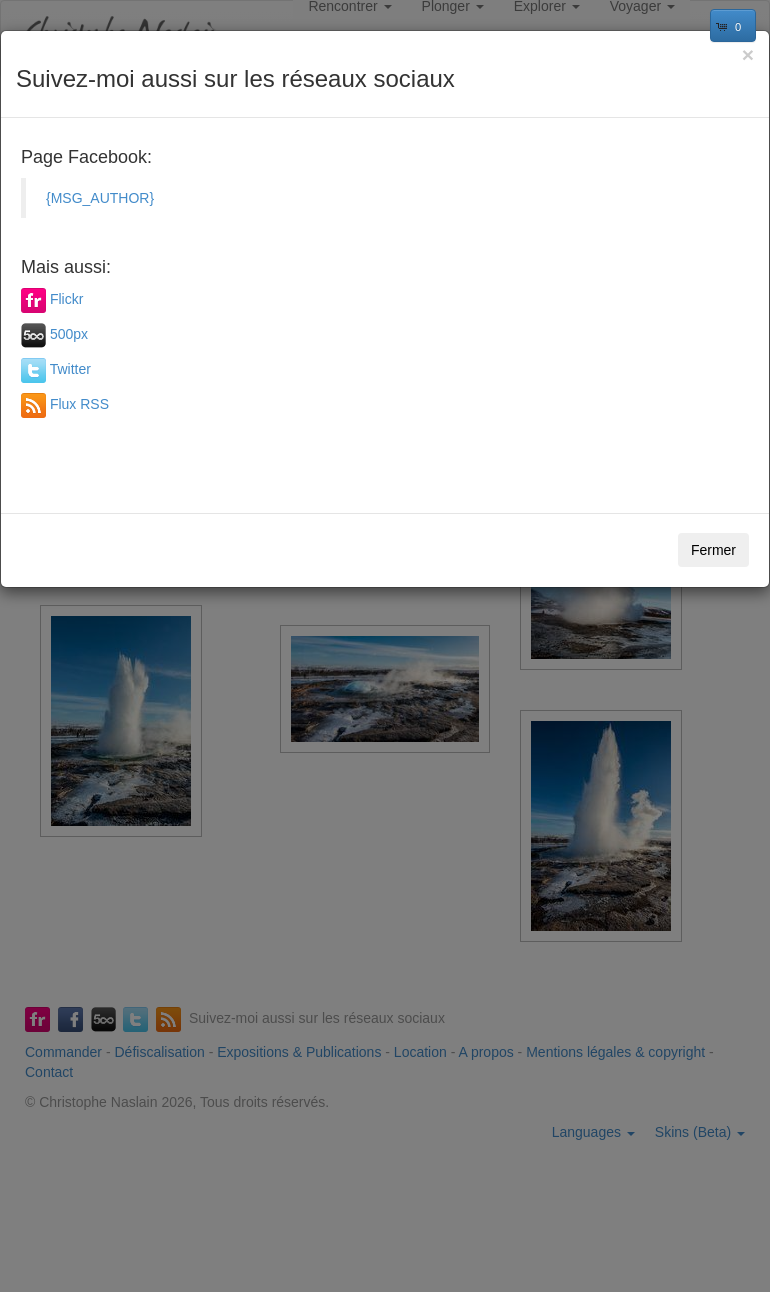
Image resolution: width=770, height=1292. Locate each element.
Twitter (70, 369)
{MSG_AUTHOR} (100, 198)
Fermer (713, 550)
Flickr (66, 299)
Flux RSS (79, 404)
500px (69, 334)
